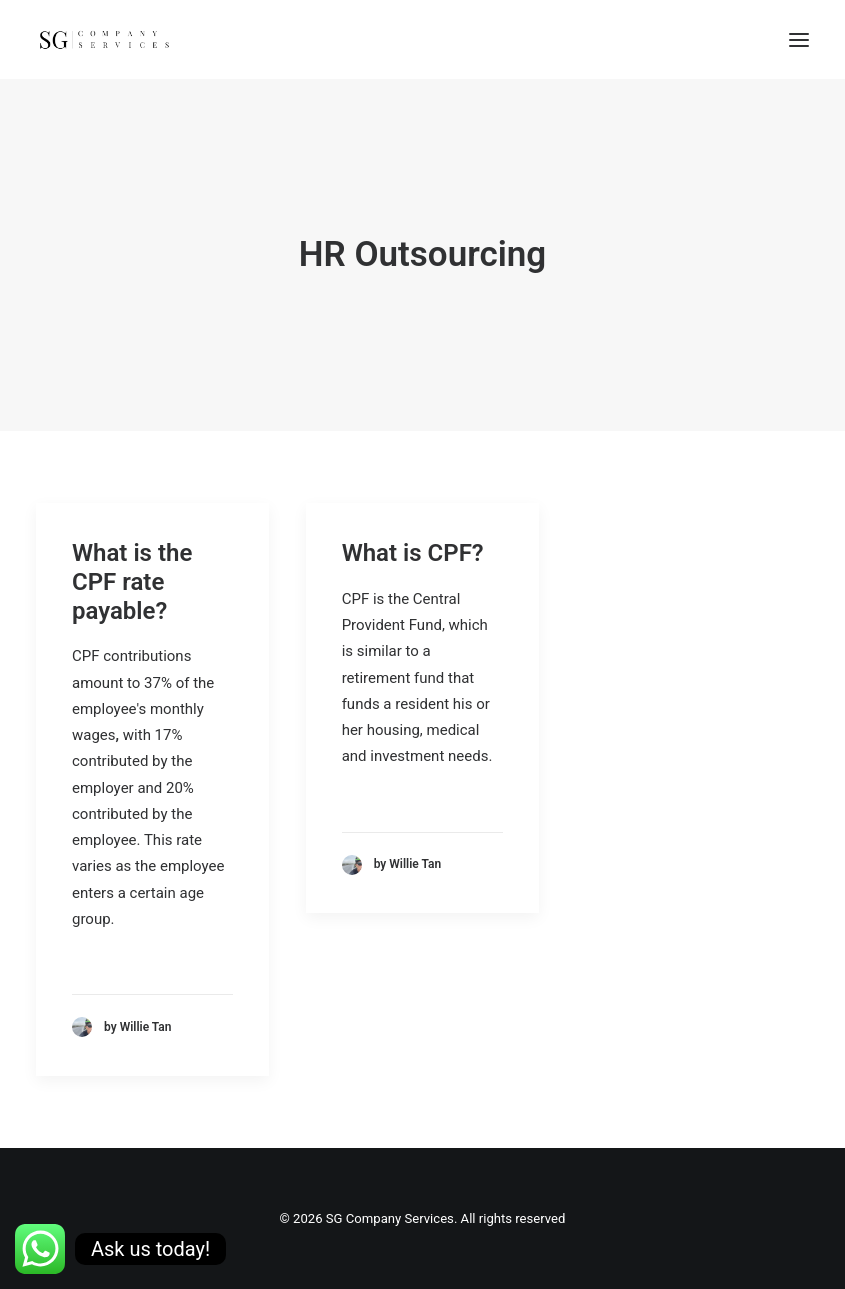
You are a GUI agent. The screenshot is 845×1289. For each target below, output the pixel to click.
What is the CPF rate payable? (132, 582)
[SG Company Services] (104, 39)
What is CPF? (413, 553)
